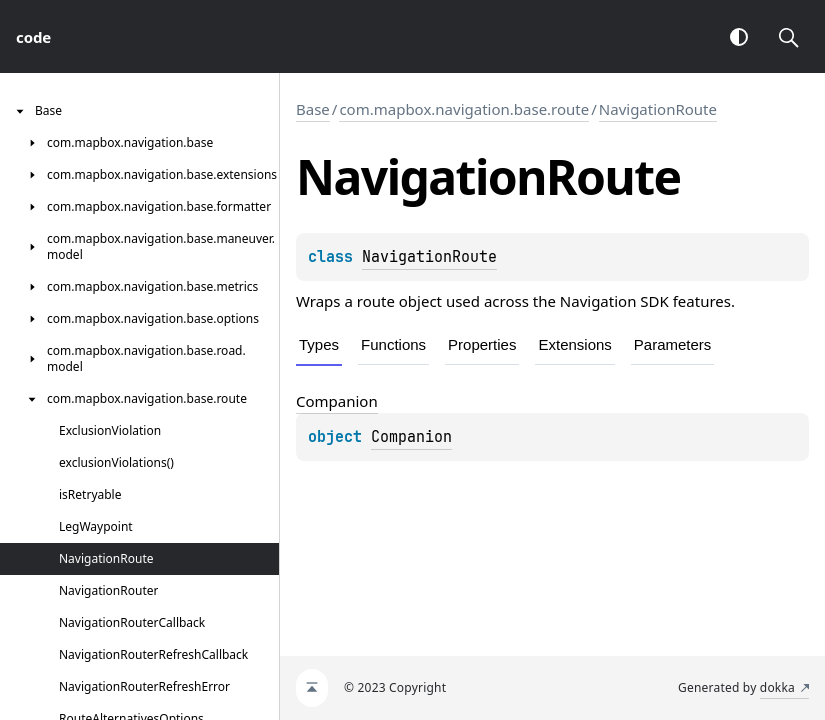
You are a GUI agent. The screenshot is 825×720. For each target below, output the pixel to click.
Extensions (574, 344)
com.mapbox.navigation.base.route (464, 109)
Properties (482, 344)
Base (313, 109)
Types (319, 344)
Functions (393, 344)
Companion (411, 437)
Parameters (673, 344)
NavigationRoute (658, 109)
